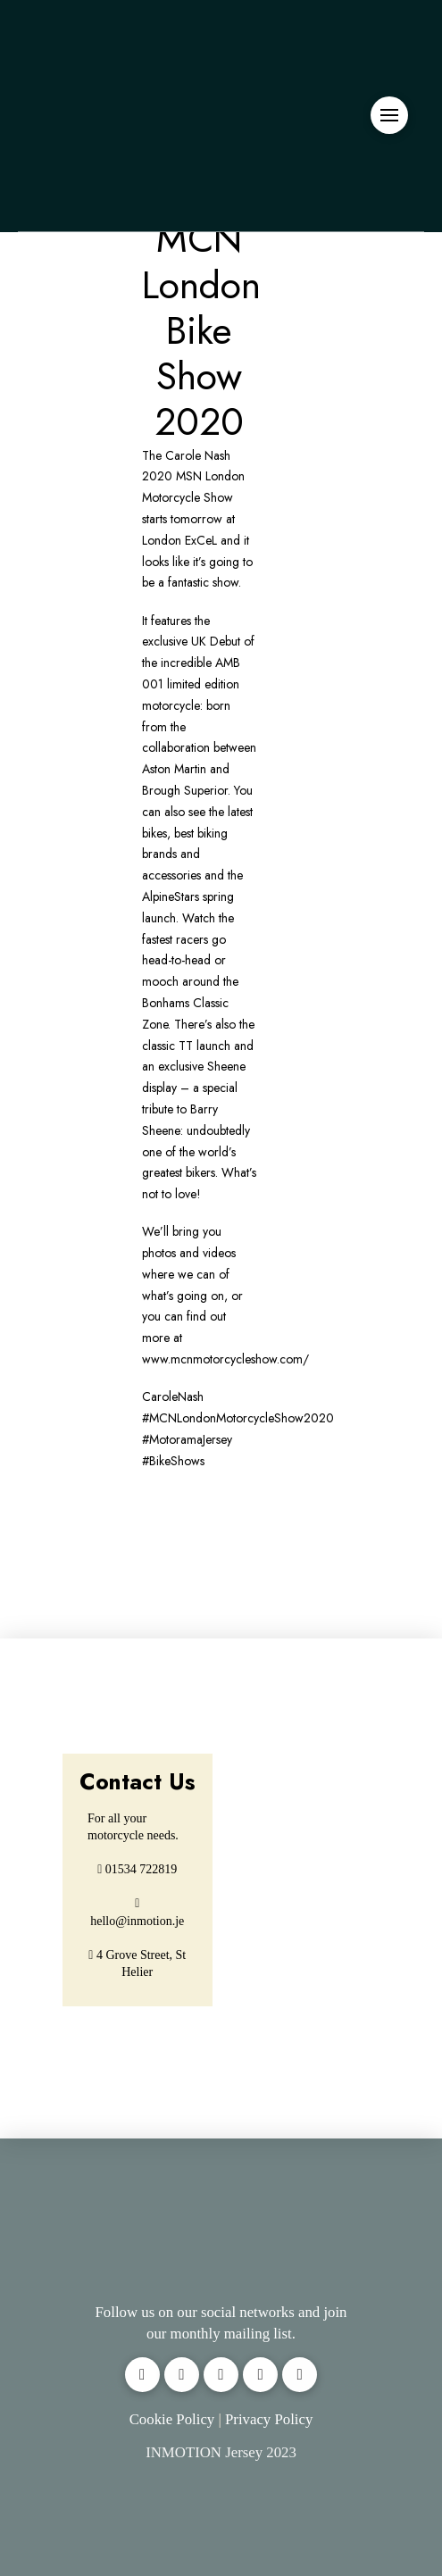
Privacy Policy (269, 2419)
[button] (389, 115)
